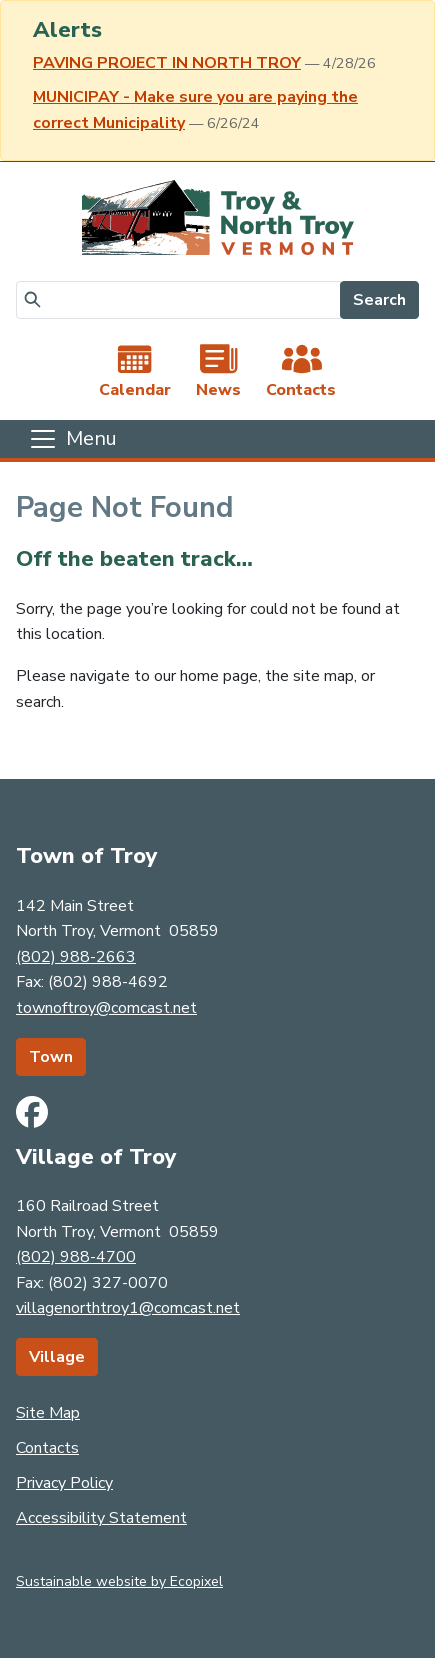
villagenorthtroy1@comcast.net (128, 1308)
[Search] (178, 300)
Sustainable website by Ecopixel (119, 1581)
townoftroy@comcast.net (106, 1008)
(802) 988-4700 (76, 1257)
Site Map (48, 1413)
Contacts (47, 1448)
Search (379, 300)
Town (51, 1057)
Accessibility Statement (101, 1518)
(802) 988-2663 (76, 957)
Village (57, 1357)
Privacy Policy (64, 1483)
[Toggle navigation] (72, 439)
